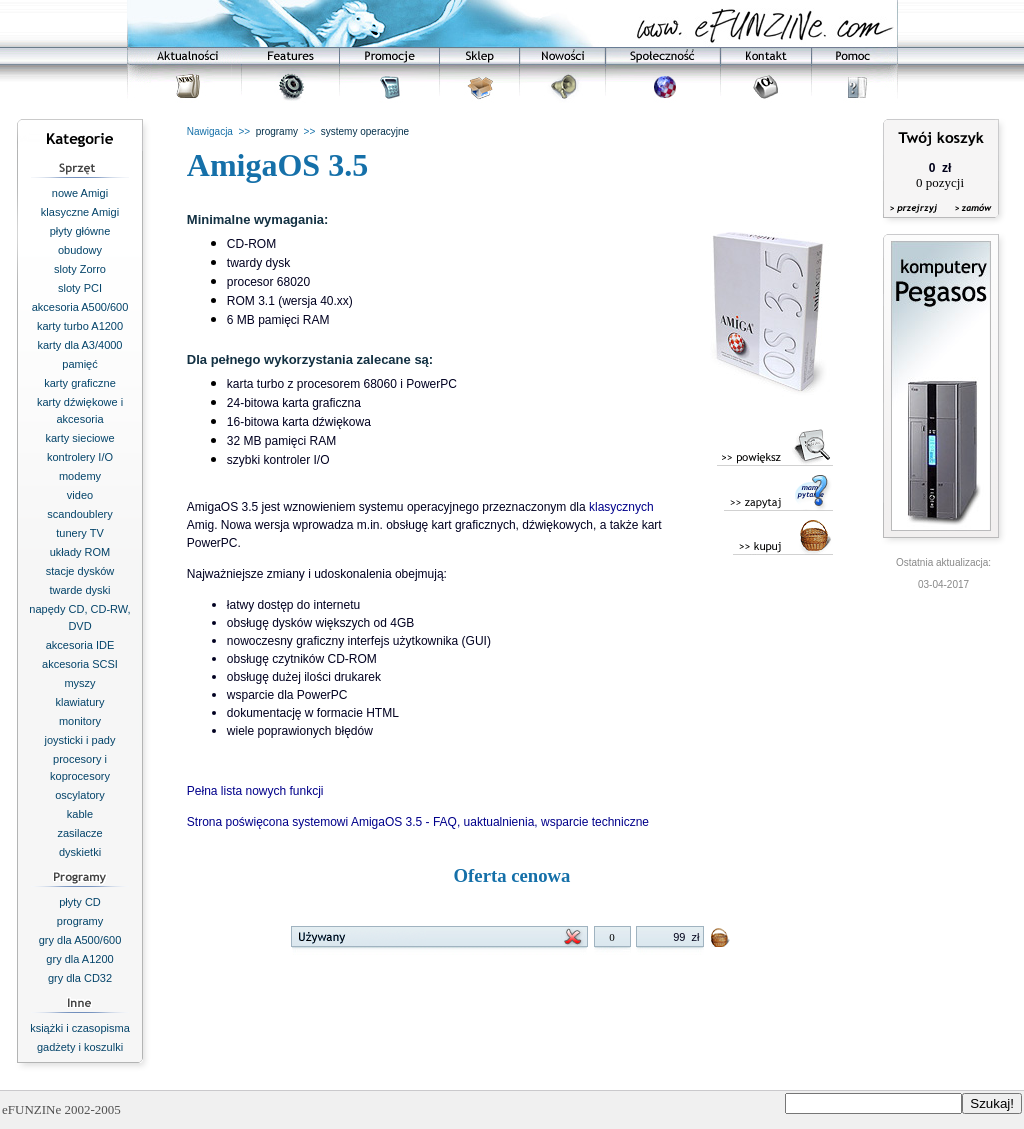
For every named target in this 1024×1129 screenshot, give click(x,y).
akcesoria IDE (80, 645)
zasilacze (79, 833)
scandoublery (79, 514)
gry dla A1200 (79, 959)
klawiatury (80, 702)
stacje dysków (80, 571)
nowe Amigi (80, 193)
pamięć (79, 364)
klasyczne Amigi (80, 212)
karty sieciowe (79, 438)
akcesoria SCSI (80, 664)
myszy (79, 683)
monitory (80, 721)
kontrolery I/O (80, 457)
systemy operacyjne (365, 131)
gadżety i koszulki (80, 1047)
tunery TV (80, 533)
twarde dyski (79, 590)
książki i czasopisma (80, 1028)
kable (80, 814)
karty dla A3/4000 (79, 345)
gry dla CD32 (80, 978)
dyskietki (80, 852)
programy (80, 921)
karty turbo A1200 (80, 326)
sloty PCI (80, 288)
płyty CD (80, 902)
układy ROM (80, 552)
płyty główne (80, 231)
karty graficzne (80, 383)
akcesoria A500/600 (80, 307)
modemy (80, 476)
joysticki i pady (80, 740)
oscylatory (80, 795)
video (80, 495)
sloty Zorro (80, 269)
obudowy (80, 250)
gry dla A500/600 (80, 940)
